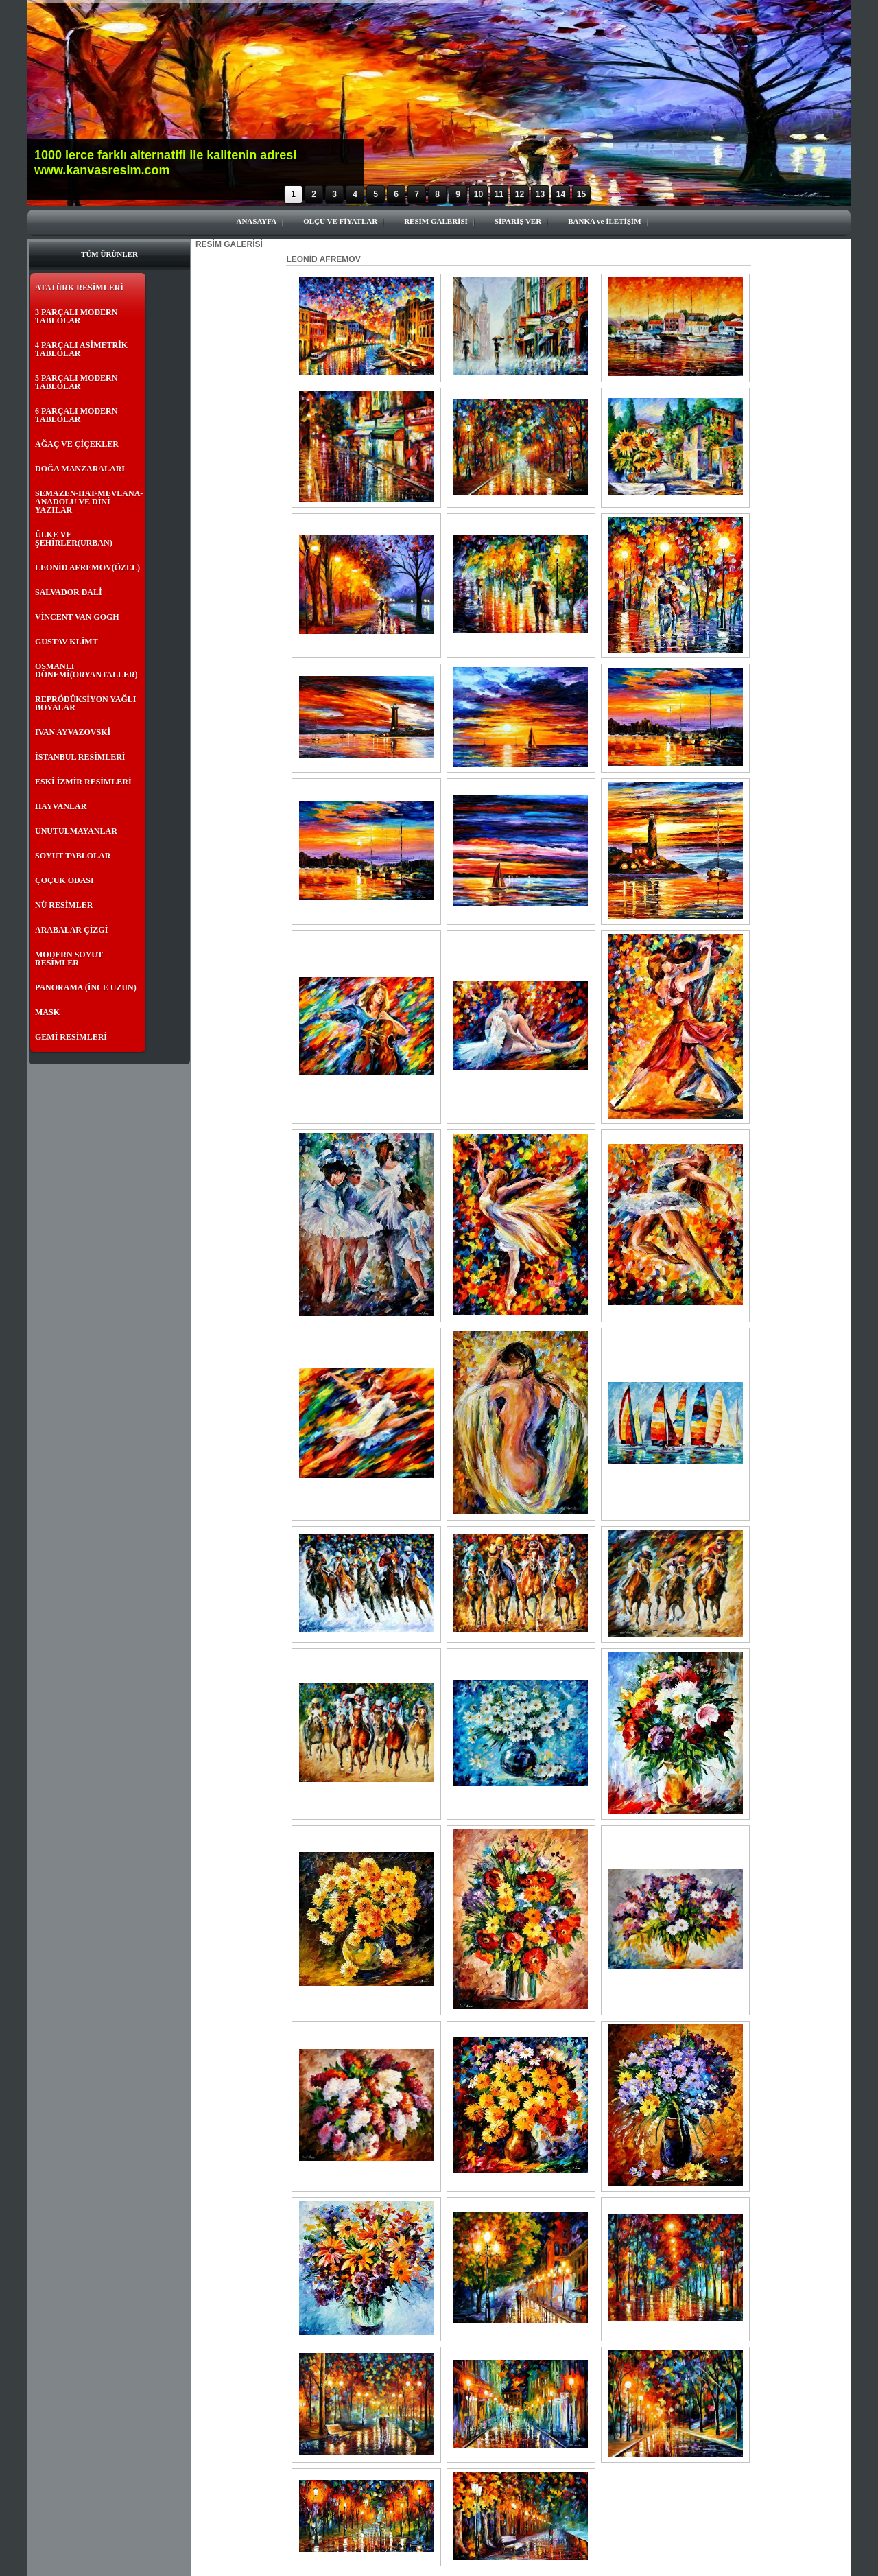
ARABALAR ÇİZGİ (71, 930)
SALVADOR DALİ (68, 592)
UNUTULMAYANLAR (76, 831)
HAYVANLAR (60, 806)
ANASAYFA (256, 221)
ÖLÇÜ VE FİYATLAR (340, 221)
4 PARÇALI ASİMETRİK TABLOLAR (81, 349)
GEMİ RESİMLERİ (71, 1037)
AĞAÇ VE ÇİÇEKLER (77, 444)
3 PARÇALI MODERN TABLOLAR (76, 316)
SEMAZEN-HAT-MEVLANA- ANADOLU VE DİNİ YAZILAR (89, 502)
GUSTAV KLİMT (66, 641)
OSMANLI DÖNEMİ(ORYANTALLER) (86, 670)
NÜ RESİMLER (64, 905)
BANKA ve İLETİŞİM (604, 221)
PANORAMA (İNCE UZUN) (86, 987)
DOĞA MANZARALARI (80, 468)
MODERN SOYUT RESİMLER (69, 959)
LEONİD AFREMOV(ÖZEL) (87, 567)
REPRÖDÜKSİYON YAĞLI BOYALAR (85, 703)
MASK (47, 1012)
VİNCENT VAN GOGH (77, 617)
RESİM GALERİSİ (436, 221)
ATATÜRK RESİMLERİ (79, 287)
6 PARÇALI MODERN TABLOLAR (76, 415)
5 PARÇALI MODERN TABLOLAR (76, 382)
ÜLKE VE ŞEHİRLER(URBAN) (73, 539)
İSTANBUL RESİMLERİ (80, 757)
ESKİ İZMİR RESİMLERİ (83, 781)
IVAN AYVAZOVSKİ (72, 732)
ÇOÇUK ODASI (64, 880)
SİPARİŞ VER (518, 221)
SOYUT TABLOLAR (72, 855)
